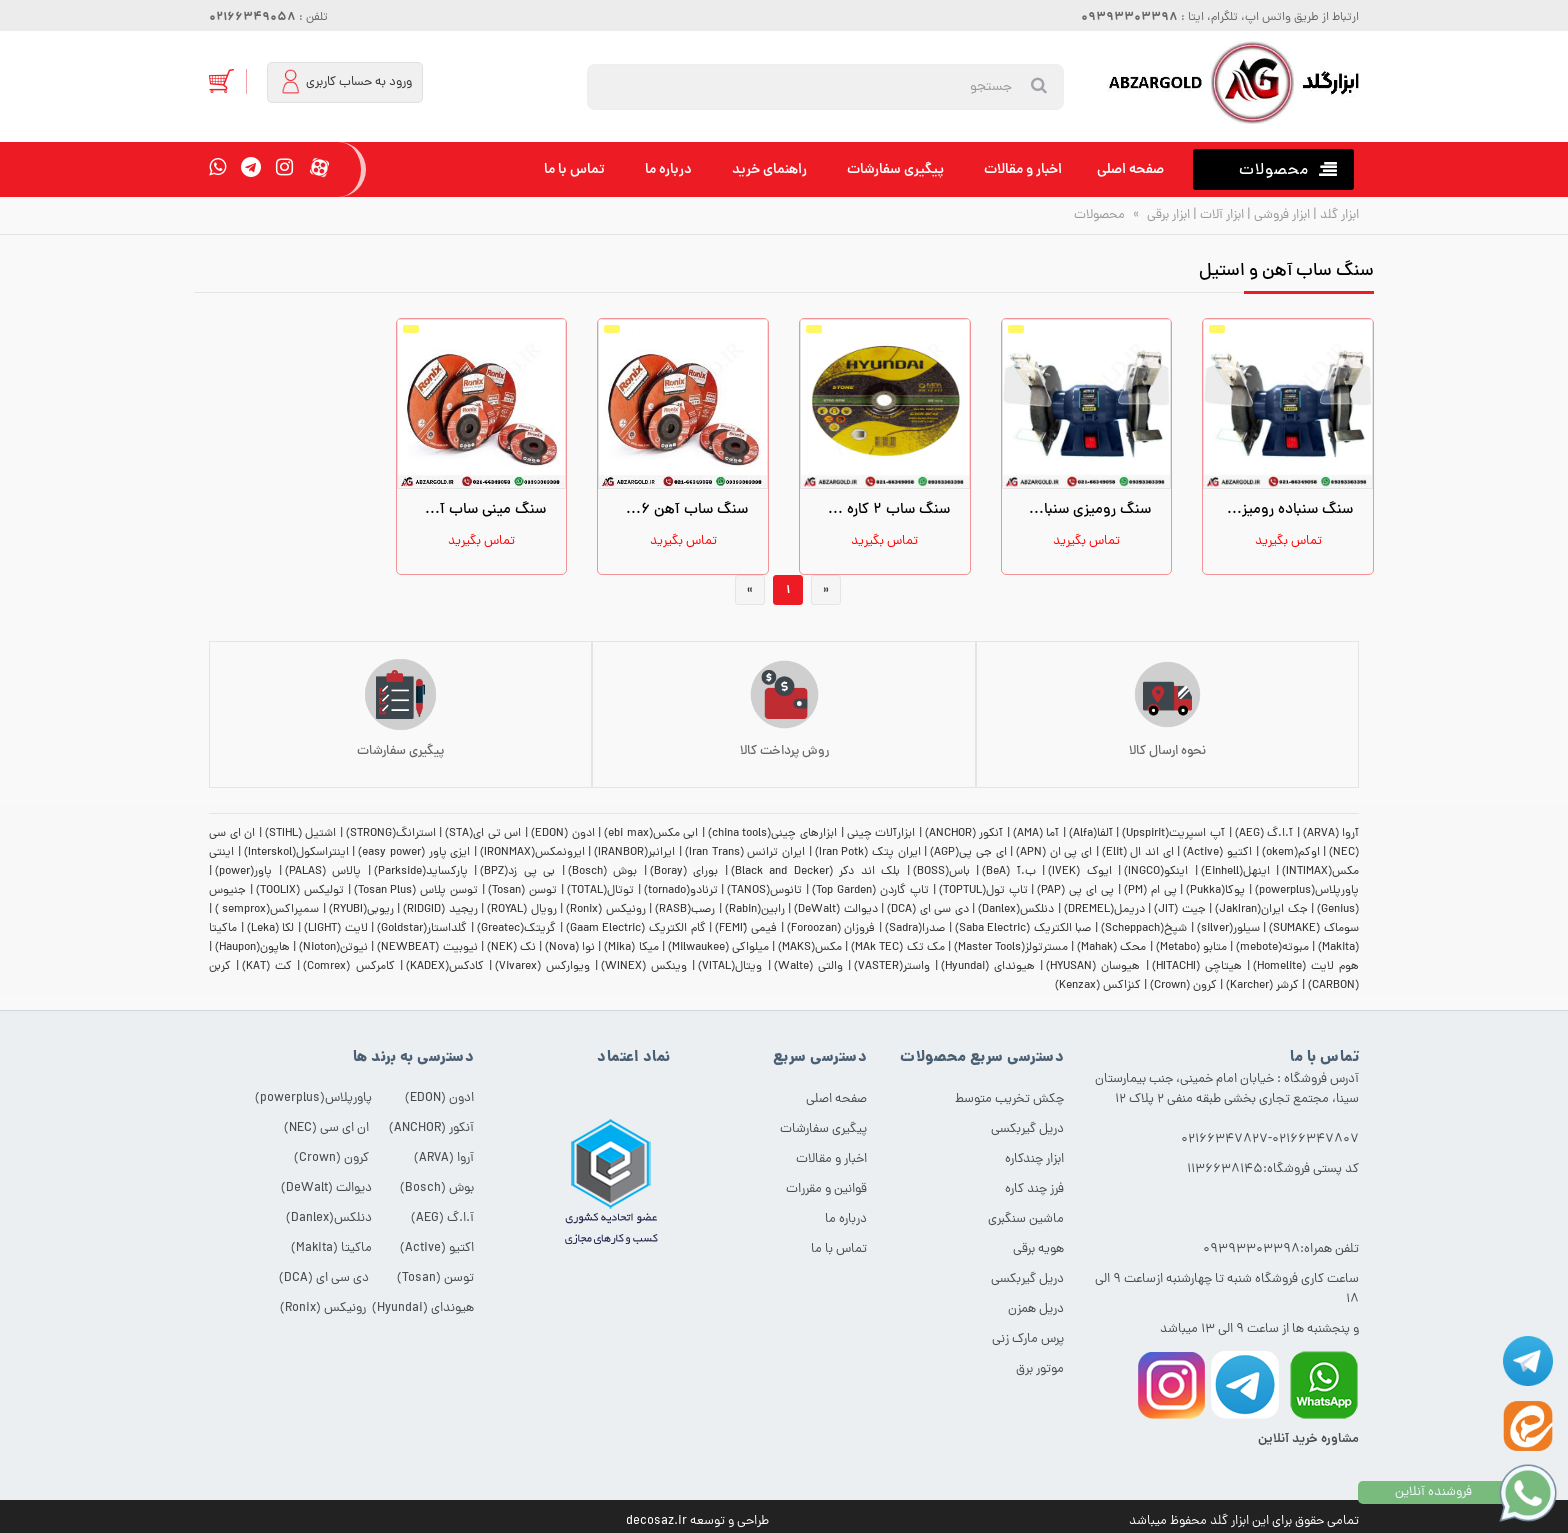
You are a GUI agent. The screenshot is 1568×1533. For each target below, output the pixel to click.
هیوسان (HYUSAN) (1093, 967)
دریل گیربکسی (1027, 1129)
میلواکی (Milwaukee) (718, 948)
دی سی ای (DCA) (927, 910)
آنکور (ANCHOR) (964, 834)
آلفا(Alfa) (1091, 834)
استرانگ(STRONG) (391, 834)
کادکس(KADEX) (445, 967)
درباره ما (668, 170)
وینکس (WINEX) (644, 967)
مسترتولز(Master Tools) (1011, 948)
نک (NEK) (511, 948)
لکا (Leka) (271, 929)
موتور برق (1040, 1369)
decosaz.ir (656, 1521)
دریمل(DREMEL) (1104, 910)
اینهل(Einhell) (1235, 872)
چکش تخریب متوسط (1009, 1099)
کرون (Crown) (1183, 986)
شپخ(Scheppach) (1144, 929)
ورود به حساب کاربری (346, 81)
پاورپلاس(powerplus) (1307, 891)
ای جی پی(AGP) (968, 853)
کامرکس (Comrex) (348, 967)
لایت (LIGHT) (336, 929)
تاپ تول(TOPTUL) (983, 891)
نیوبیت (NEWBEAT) (427, 948)
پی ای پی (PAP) (1075, 891)
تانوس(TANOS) (764, 891)
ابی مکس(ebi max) (651, 834)
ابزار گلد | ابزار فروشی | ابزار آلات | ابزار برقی (1251, 215)
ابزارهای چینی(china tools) (772, 834)
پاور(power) (243, 872)
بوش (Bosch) (603, 872)
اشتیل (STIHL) (301, 834)
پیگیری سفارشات (895, 170)
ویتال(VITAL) (730, 967)
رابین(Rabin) (755, 910)
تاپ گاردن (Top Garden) (870, 891)
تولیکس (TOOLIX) (300, 891)
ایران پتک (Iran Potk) (868, 853)
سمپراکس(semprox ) (267, 910)
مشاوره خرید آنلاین (1308, 1439)
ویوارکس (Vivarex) (542, 967)
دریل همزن (1036, 1309)
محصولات (1099, 215)
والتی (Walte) (808, 967)
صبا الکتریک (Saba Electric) (1023, 929)
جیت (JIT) (1179, 910)
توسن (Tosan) (522, 891)
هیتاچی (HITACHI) (1197, 967)
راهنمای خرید (769, 170)
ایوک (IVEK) (1080, 872)
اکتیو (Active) (1217, 853)
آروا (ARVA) (1331, 834)
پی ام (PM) (1150, 891)
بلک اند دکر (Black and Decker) (816, 872)
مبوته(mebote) (1272, 948)
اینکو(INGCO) (1156, 872)
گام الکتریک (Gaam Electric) (636, 929)
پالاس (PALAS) (323, 872)
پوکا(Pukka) (1215, 891)
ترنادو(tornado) (681, 891)
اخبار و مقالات (1023, 170)
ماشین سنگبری (1026, 1219)
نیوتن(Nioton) (333, 948)
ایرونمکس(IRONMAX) (532, 853)
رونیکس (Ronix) (605, 910)
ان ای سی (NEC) (326, 1128)
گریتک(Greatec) (516, 929)
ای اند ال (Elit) (1138, 853)
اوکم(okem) (1291, 853)
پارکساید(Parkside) (421, 872)
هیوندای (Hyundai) (988, 967)
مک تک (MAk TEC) (898, 948)
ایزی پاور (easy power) (414, 853)
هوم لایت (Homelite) (1306, 967)
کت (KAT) (267, 967)
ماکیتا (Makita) (331, 1248)
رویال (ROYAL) (521, 910)
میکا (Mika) (631, 948)
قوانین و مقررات (826, 1189)
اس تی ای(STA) (483, 834)
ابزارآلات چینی (881, 834)
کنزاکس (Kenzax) (1098, 986)
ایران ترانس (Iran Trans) (745, 853)
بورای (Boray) (684, 872)
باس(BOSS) (941, 872)
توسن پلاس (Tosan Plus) (416, 891)
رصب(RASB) (685, 910)
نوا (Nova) (570, 948)
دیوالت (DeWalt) (835, 910)
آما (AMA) (1036, 834)
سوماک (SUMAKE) (1314, 929)
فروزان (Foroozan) (831, 929)
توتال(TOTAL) (600, 891)
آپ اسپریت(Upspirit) (1173, 834)
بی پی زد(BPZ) (517, 872)
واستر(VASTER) (892, 967)
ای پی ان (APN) (1054, 853)
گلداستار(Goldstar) (422, 929)
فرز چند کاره (1034, 1189)
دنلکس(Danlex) (1016, 910)
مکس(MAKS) (810, 948)
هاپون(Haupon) (252, 948)
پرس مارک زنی (1028, 1339)
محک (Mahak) (1111, 948)
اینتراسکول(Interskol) (296, 853)
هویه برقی (1038, 1249)
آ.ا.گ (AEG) (1264, 834)
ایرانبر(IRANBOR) (634, 853)
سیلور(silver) (1228, 929)
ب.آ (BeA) (1009, 872)
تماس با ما (574, 170)
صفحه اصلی (1130, 170)
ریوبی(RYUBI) (361, 910)
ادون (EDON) (563, 834)
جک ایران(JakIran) (1261, 910)
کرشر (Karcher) (1262, 986)
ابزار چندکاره (1034, 1159)
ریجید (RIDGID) (440, 910)
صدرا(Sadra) (915, 929)
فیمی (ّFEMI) (746, 929)
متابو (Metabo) (1191, 948)
